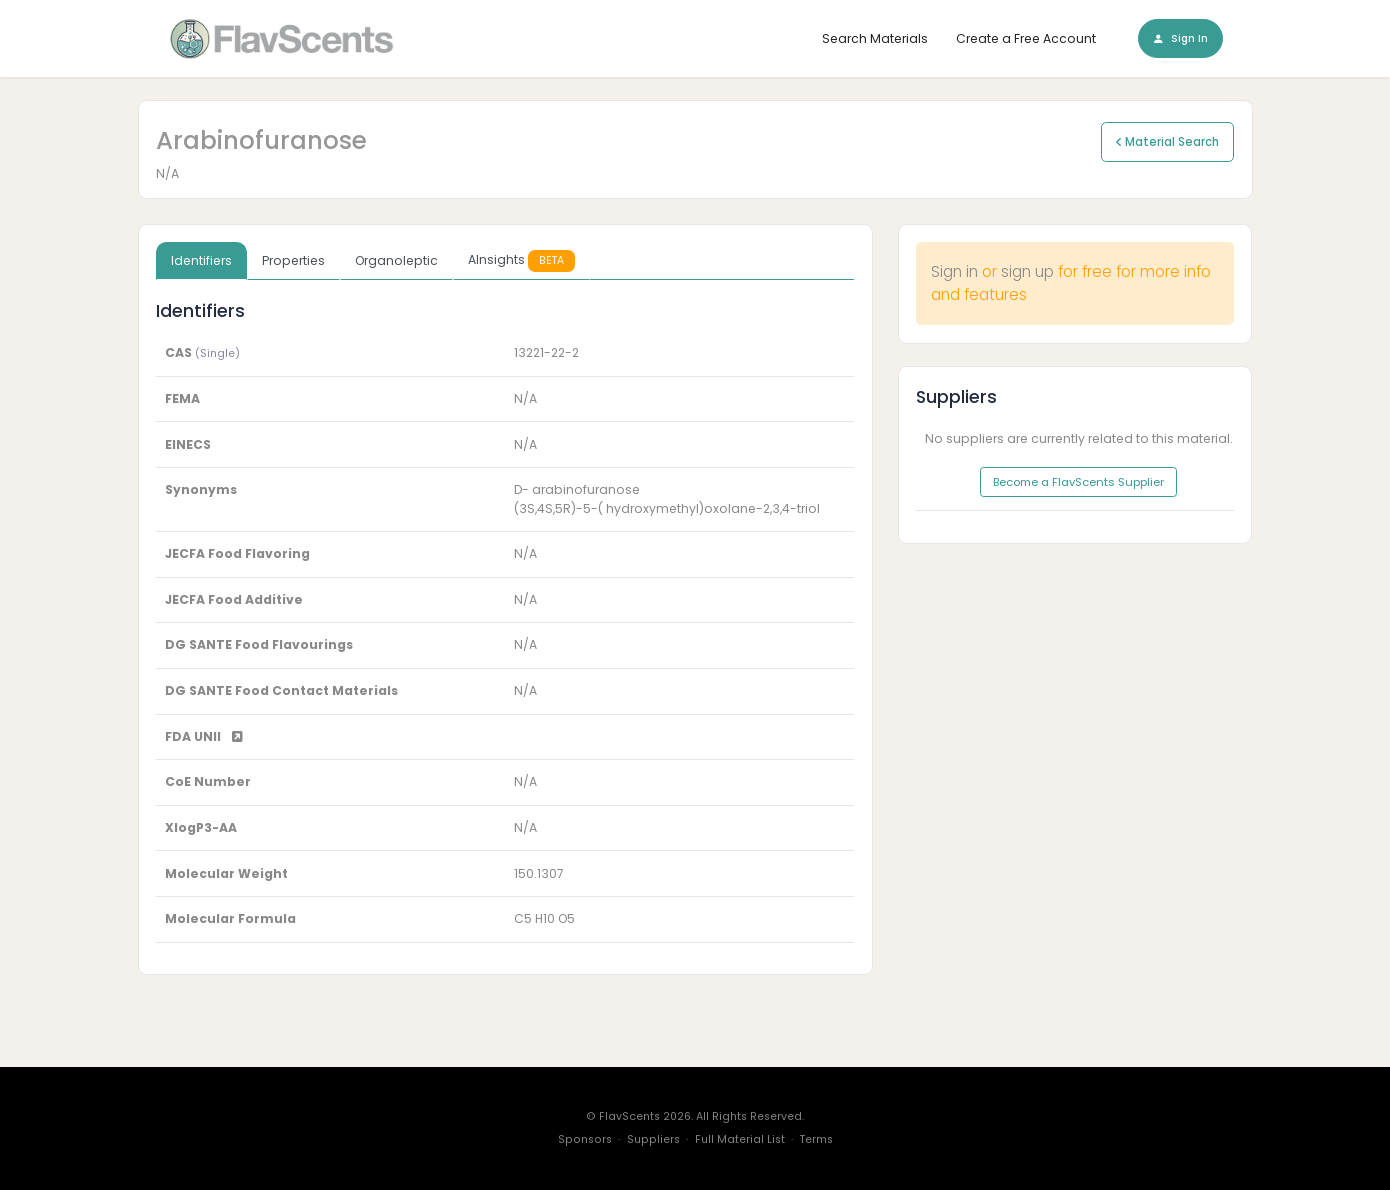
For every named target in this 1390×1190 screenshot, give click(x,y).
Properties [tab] (293, 260)
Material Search (1167, 142)
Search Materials (875, 38)
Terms (816, 1139)
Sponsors (585, 1139)
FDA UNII (204, 736)
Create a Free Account (1026, 38)
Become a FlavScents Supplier (1078, 482)
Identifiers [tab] (201, 260)
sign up (1027, 271)
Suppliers (653, 1139)
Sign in (954, 271)
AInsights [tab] (521, 260)
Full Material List (740, 1139)
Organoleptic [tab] (396, 260)
